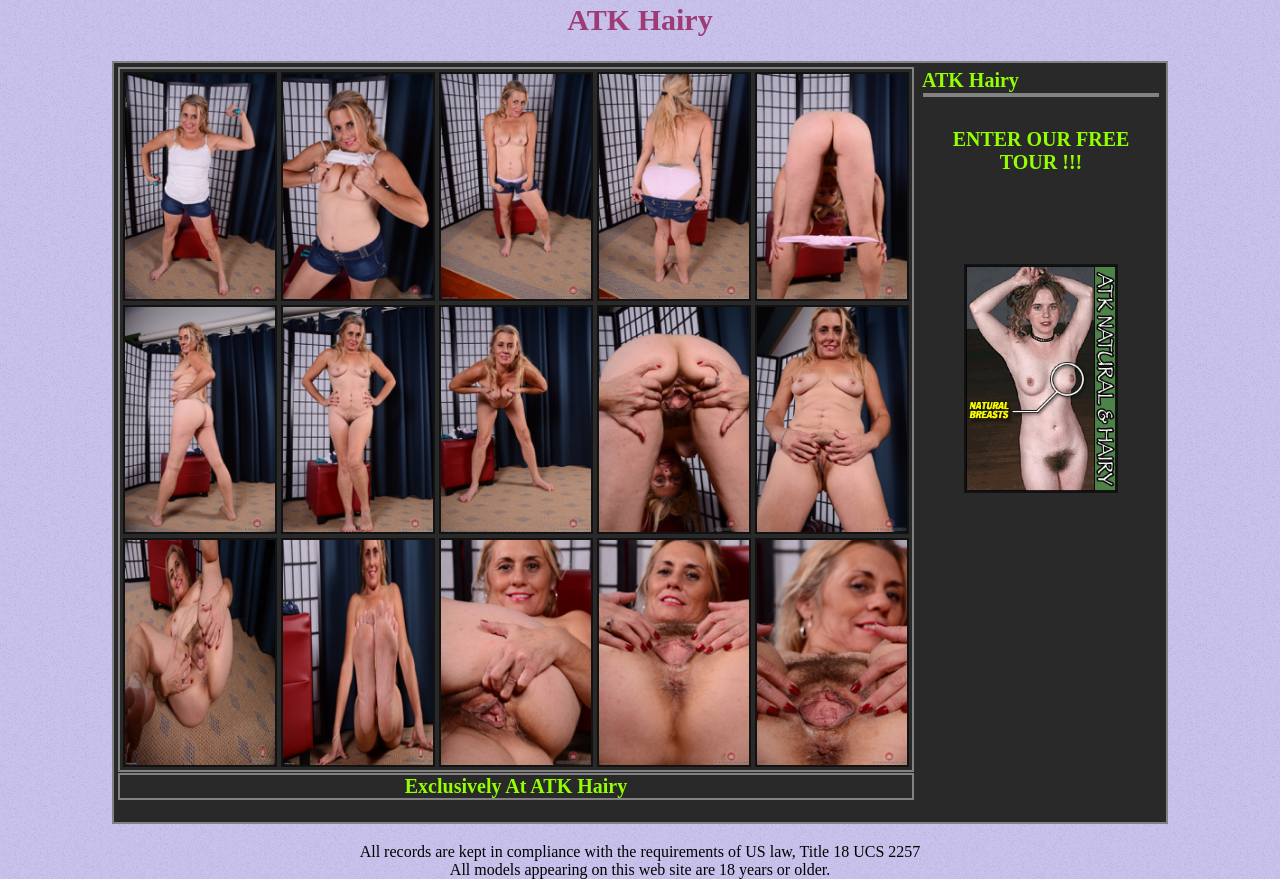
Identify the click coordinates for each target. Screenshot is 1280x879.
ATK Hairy (578, 786)
